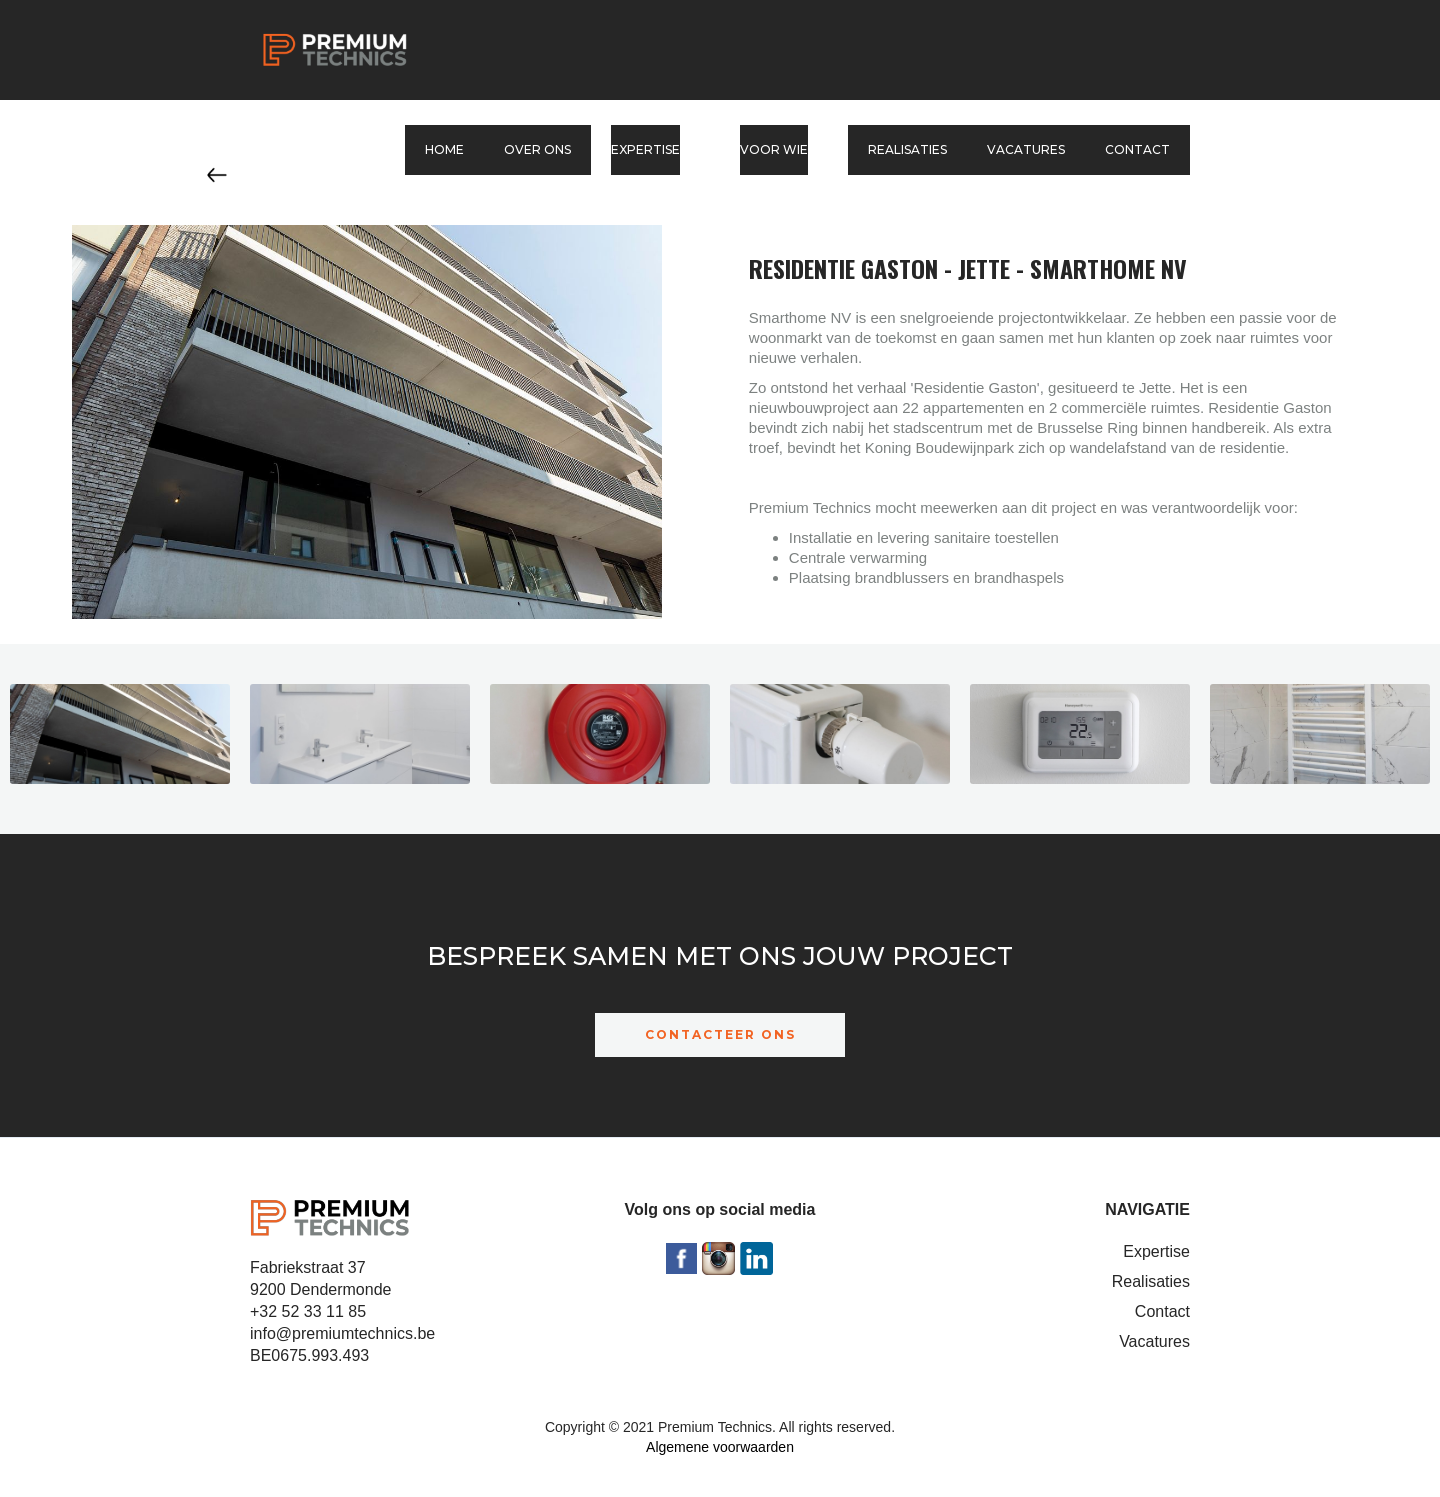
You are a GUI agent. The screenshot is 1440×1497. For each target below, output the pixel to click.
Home (444, 149)
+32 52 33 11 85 (308, 1311)
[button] (655, 150)
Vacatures (1026, 149)
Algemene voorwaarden (720, 1447)
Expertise (1156, 1251)
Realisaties (907, 149)
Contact (1137, 149)
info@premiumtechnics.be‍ (342, 1333)
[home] (335, 50)
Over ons (537, 149)
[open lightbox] (120, 739)
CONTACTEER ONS (720, 1034)
